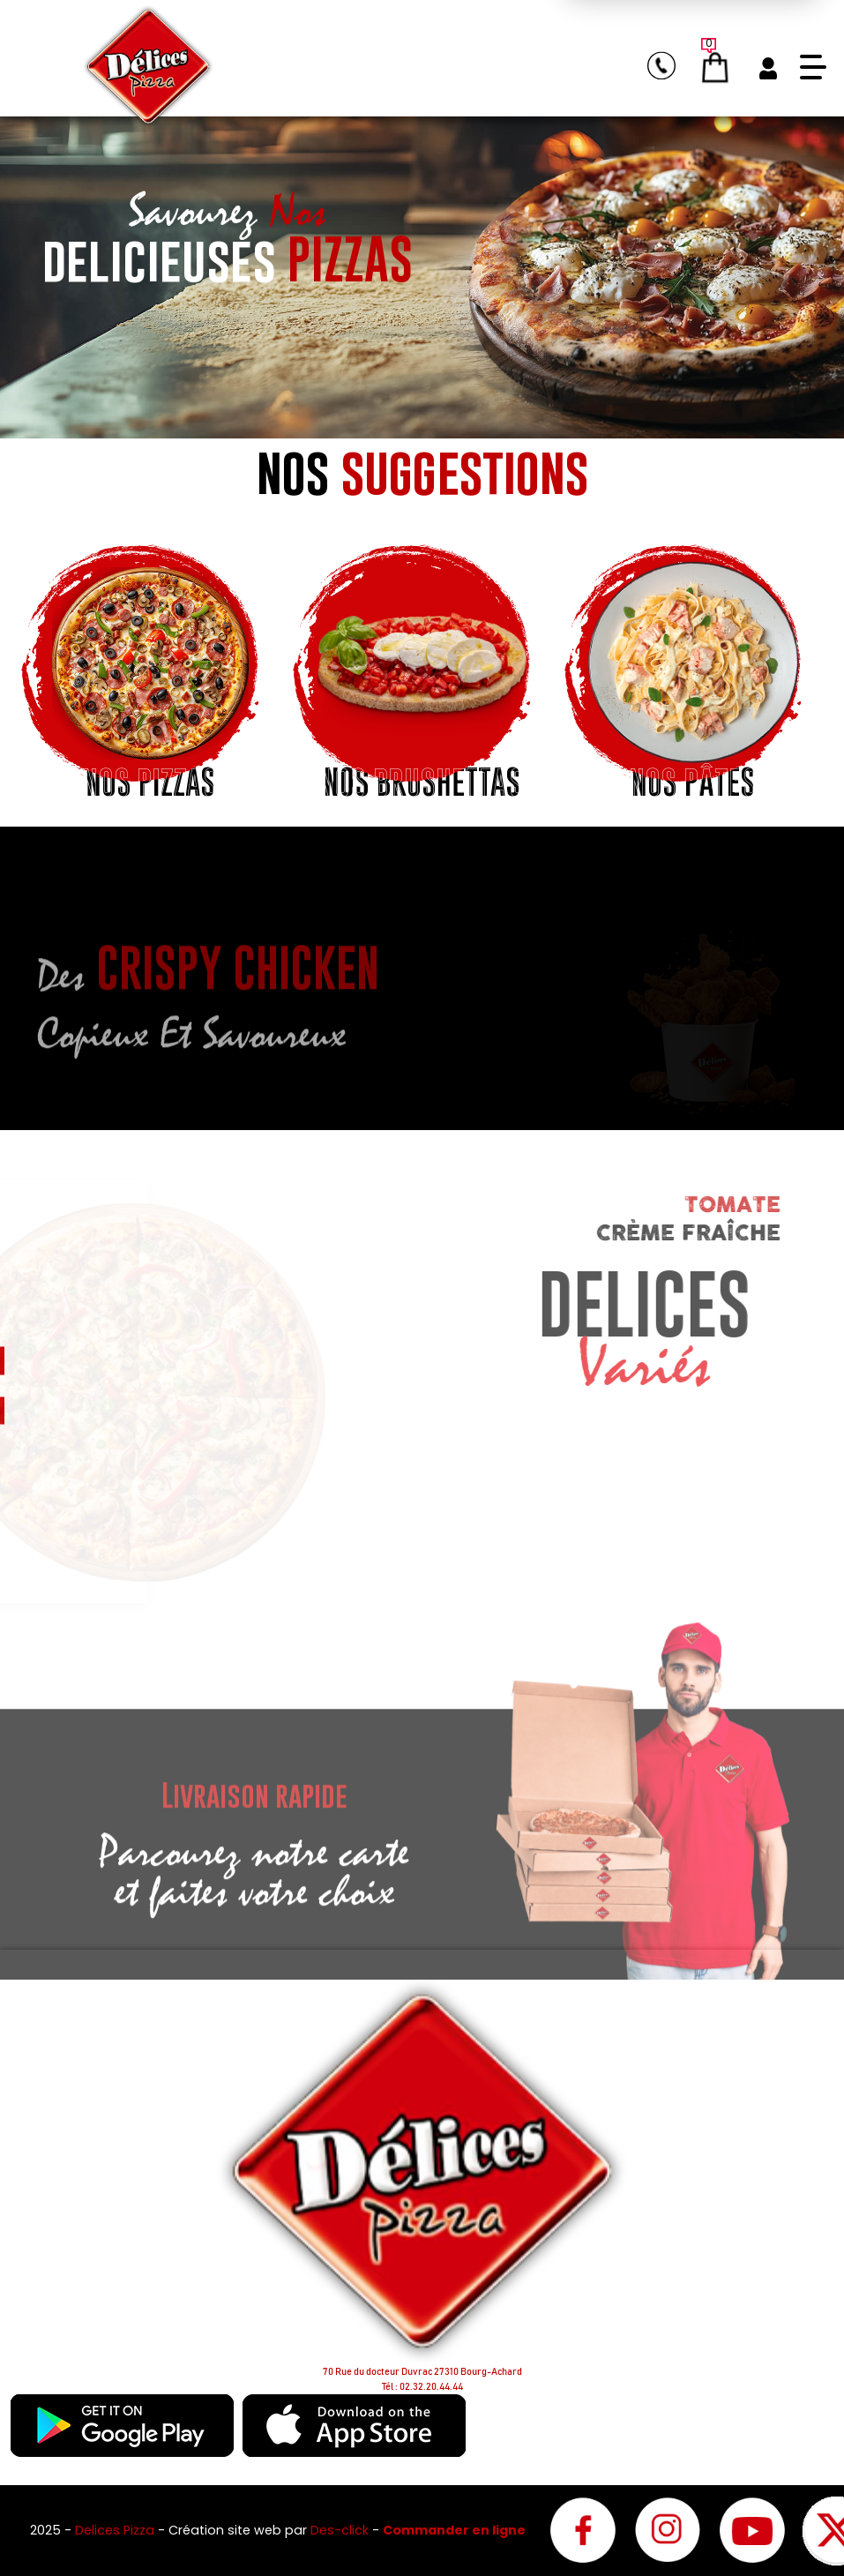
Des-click (339, 2530)
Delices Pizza (116, 2530)
